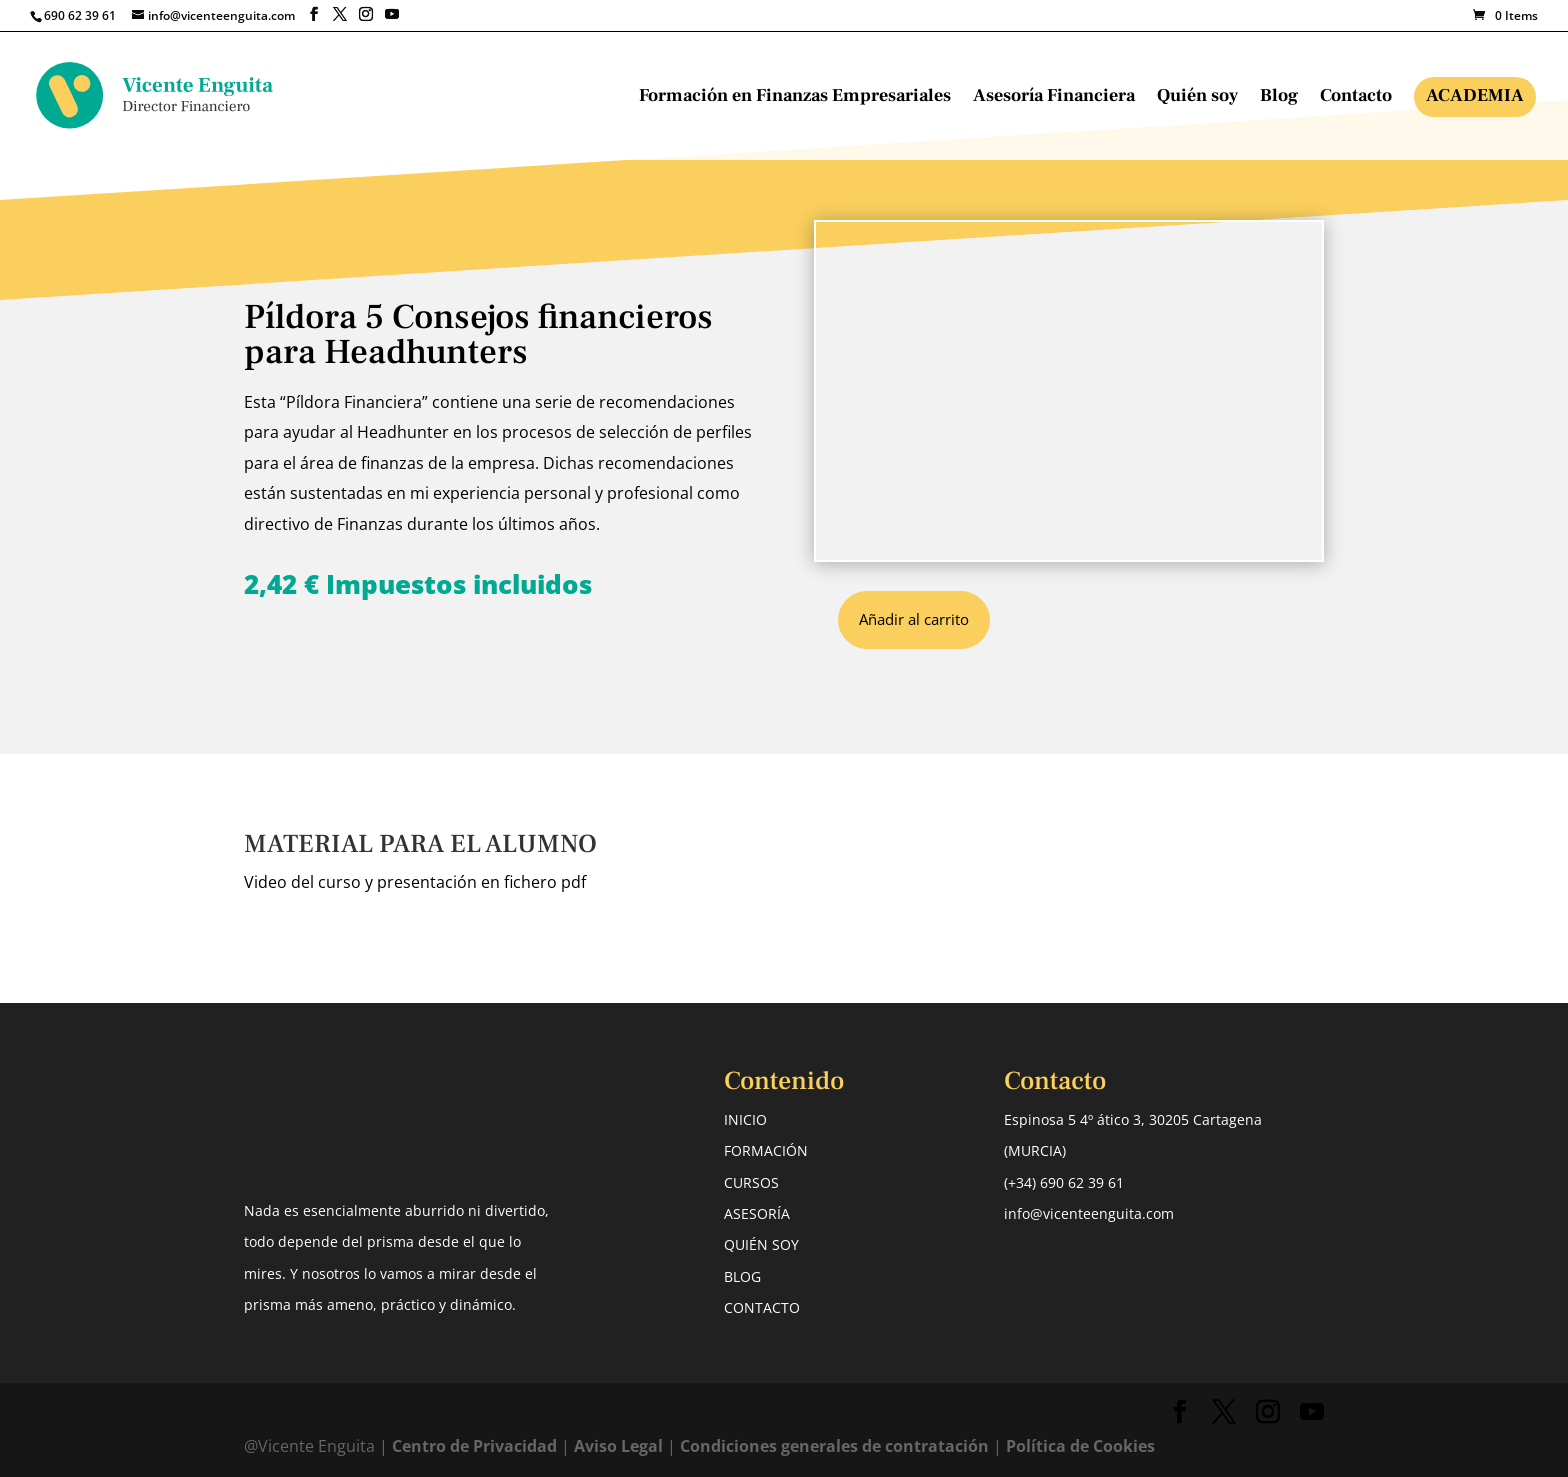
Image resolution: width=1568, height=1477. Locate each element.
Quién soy (1197, 98)
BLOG (742, 1276)
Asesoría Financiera (1054, 98)
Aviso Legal (618, 1446)
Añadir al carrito (914, 619)
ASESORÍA (757, 1213)
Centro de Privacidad (476, 1446)
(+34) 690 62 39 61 (1064, 1182)
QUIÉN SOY (761, 1244)
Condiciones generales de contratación (834, 1446)
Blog (1279, 98)
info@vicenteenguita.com (1089, 1213)
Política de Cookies (1080, 1446)
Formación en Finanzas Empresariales (795, 98)
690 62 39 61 (80, 15)
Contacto (1356, 98)
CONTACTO (762, 1307)
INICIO (745, 1119)
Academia (1475, 95)
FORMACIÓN (766, 1150)
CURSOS (751, 1182)
